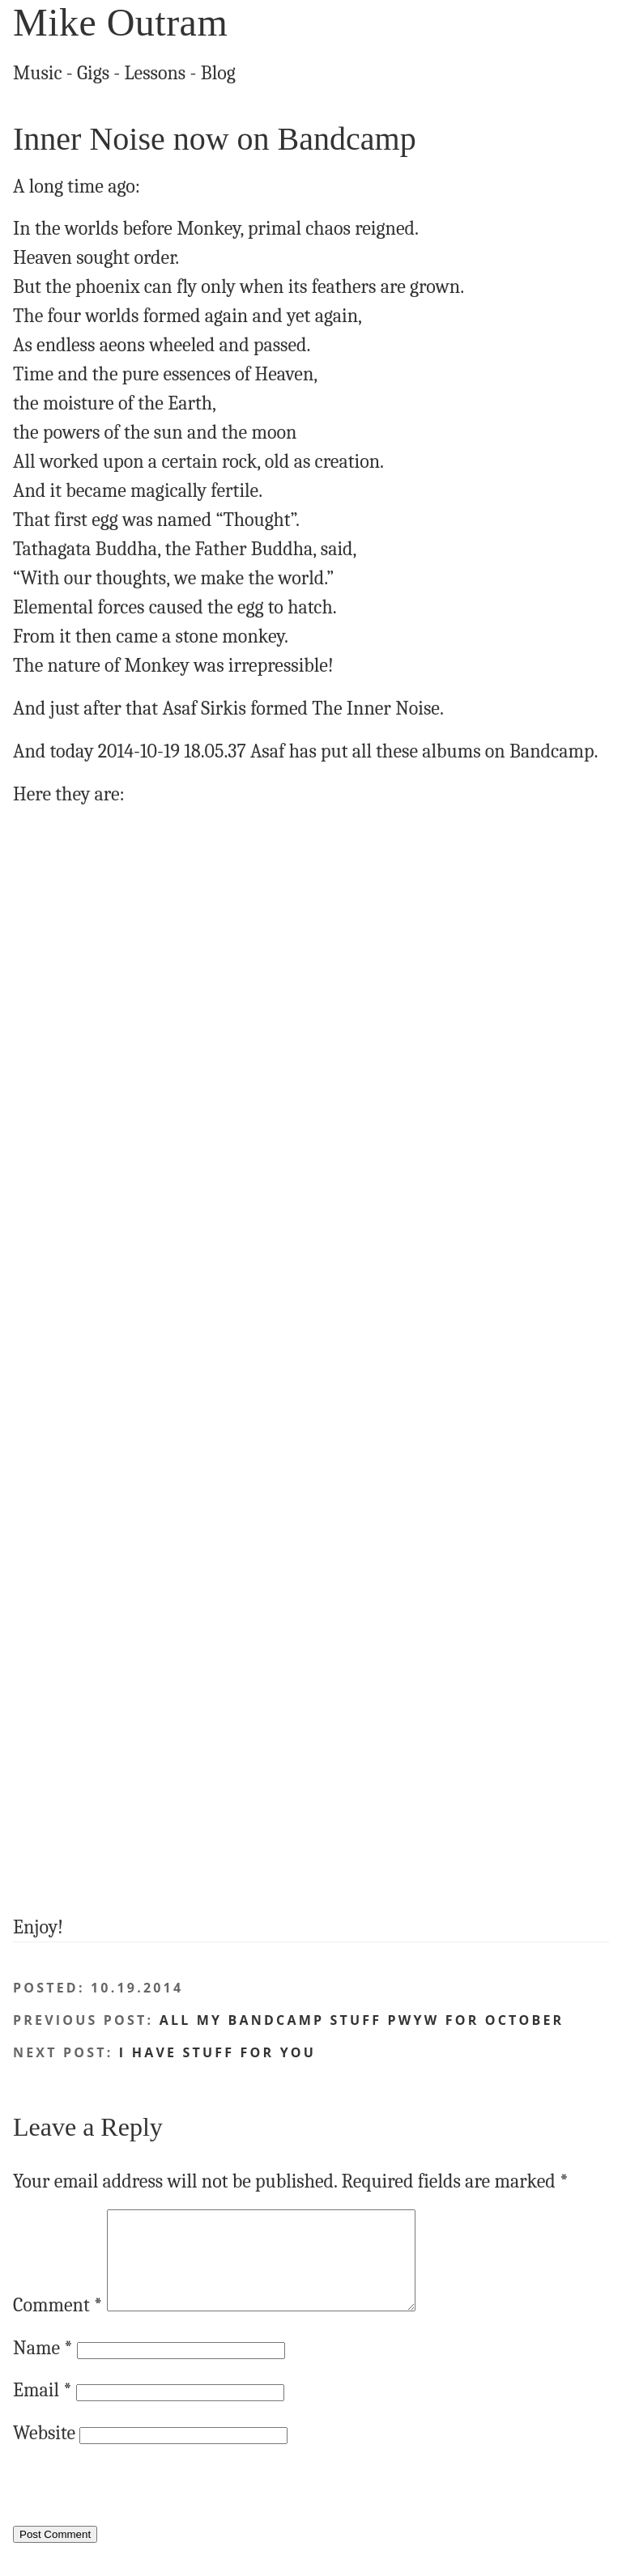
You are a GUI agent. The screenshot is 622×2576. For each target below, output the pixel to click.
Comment (57, 2324)
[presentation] (136, 2512)
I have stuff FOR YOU (217, 2052)
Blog (218, 73)
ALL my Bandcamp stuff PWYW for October (362, 2020)
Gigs (93, 73)
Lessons (155, 73)
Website (44, 2452)
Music (37, 73)
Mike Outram (120, 22)
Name (43, 2367)
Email (42, 2409)
